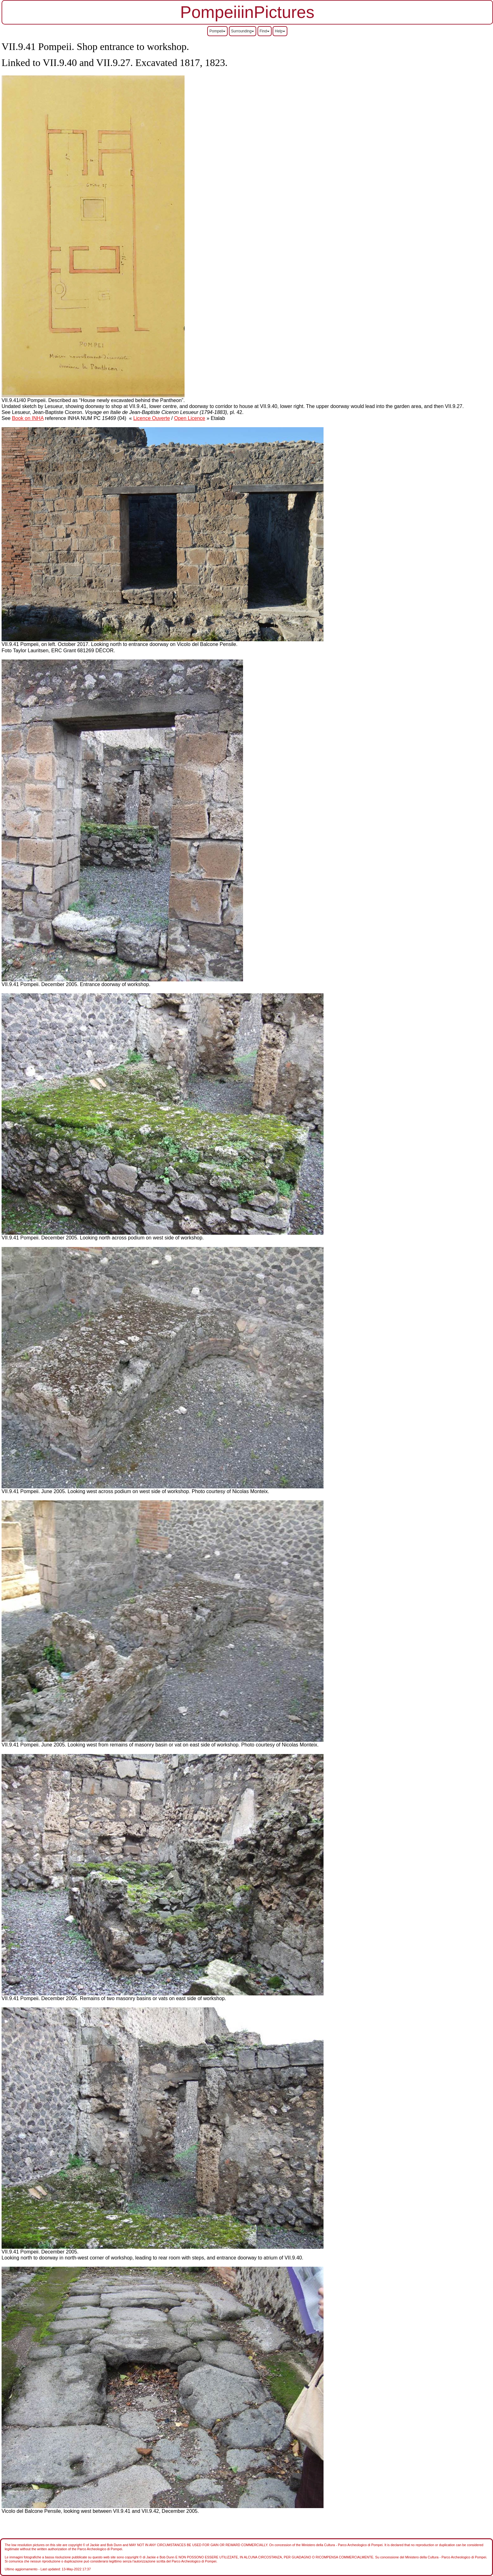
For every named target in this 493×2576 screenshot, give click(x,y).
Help (280, 31)
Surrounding (242, 31)
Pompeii (217, 31)
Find (264, 31)
